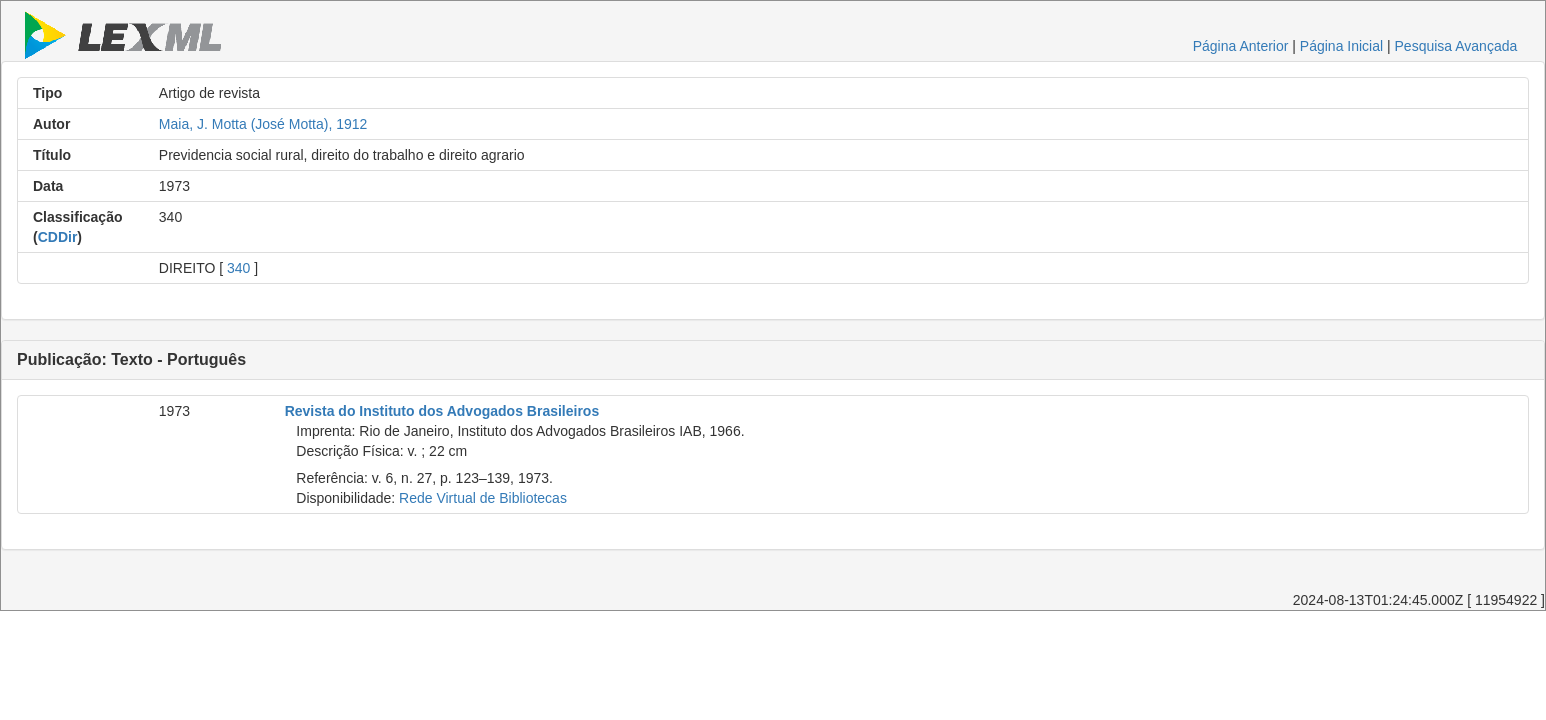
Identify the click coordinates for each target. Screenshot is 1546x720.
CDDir (58, 237)
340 (238, 268)
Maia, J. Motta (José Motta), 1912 (263, 124)
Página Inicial (1341, 46)
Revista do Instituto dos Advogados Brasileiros (442, 411)
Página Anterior (1241, 46)
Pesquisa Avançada (1456, 46)
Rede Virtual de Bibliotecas (483, 498)
